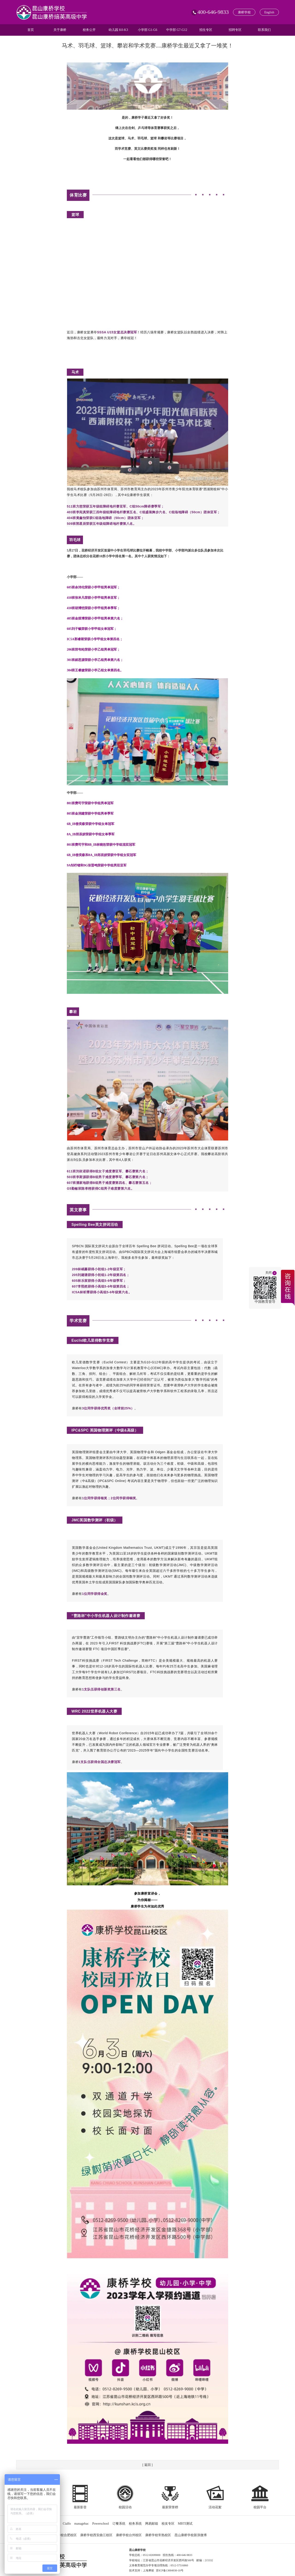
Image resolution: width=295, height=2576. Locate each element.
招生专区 (205, 30)
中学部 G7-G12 (176, 30)
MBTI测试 (185, 2523)
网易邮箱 (151, 2523)
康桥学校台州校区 (129, 2535)
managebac (81, 2523)
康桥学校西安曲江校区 (96, 2535)
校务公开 (89, 30)
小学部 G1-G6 (147, 30)
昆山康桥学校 (137, 2550)
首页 (30, 30)
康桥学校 (243, 12)
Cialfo (67, 2523)
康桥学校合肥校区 (64, 2535)
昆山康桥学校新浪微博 (190, 2535)
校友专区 (168, 2523)
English (269, 12)
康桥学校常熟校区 (158, 2535)
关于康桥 (59, 30)
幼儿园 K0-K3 (118, 30)
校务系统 (135, 2523)
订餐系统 (118, 2523)
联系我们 (264, 30)
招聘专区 (235, 30)
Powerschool (100, 2523)
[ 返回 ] (147, 2465)
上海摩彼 (148, 2570)
